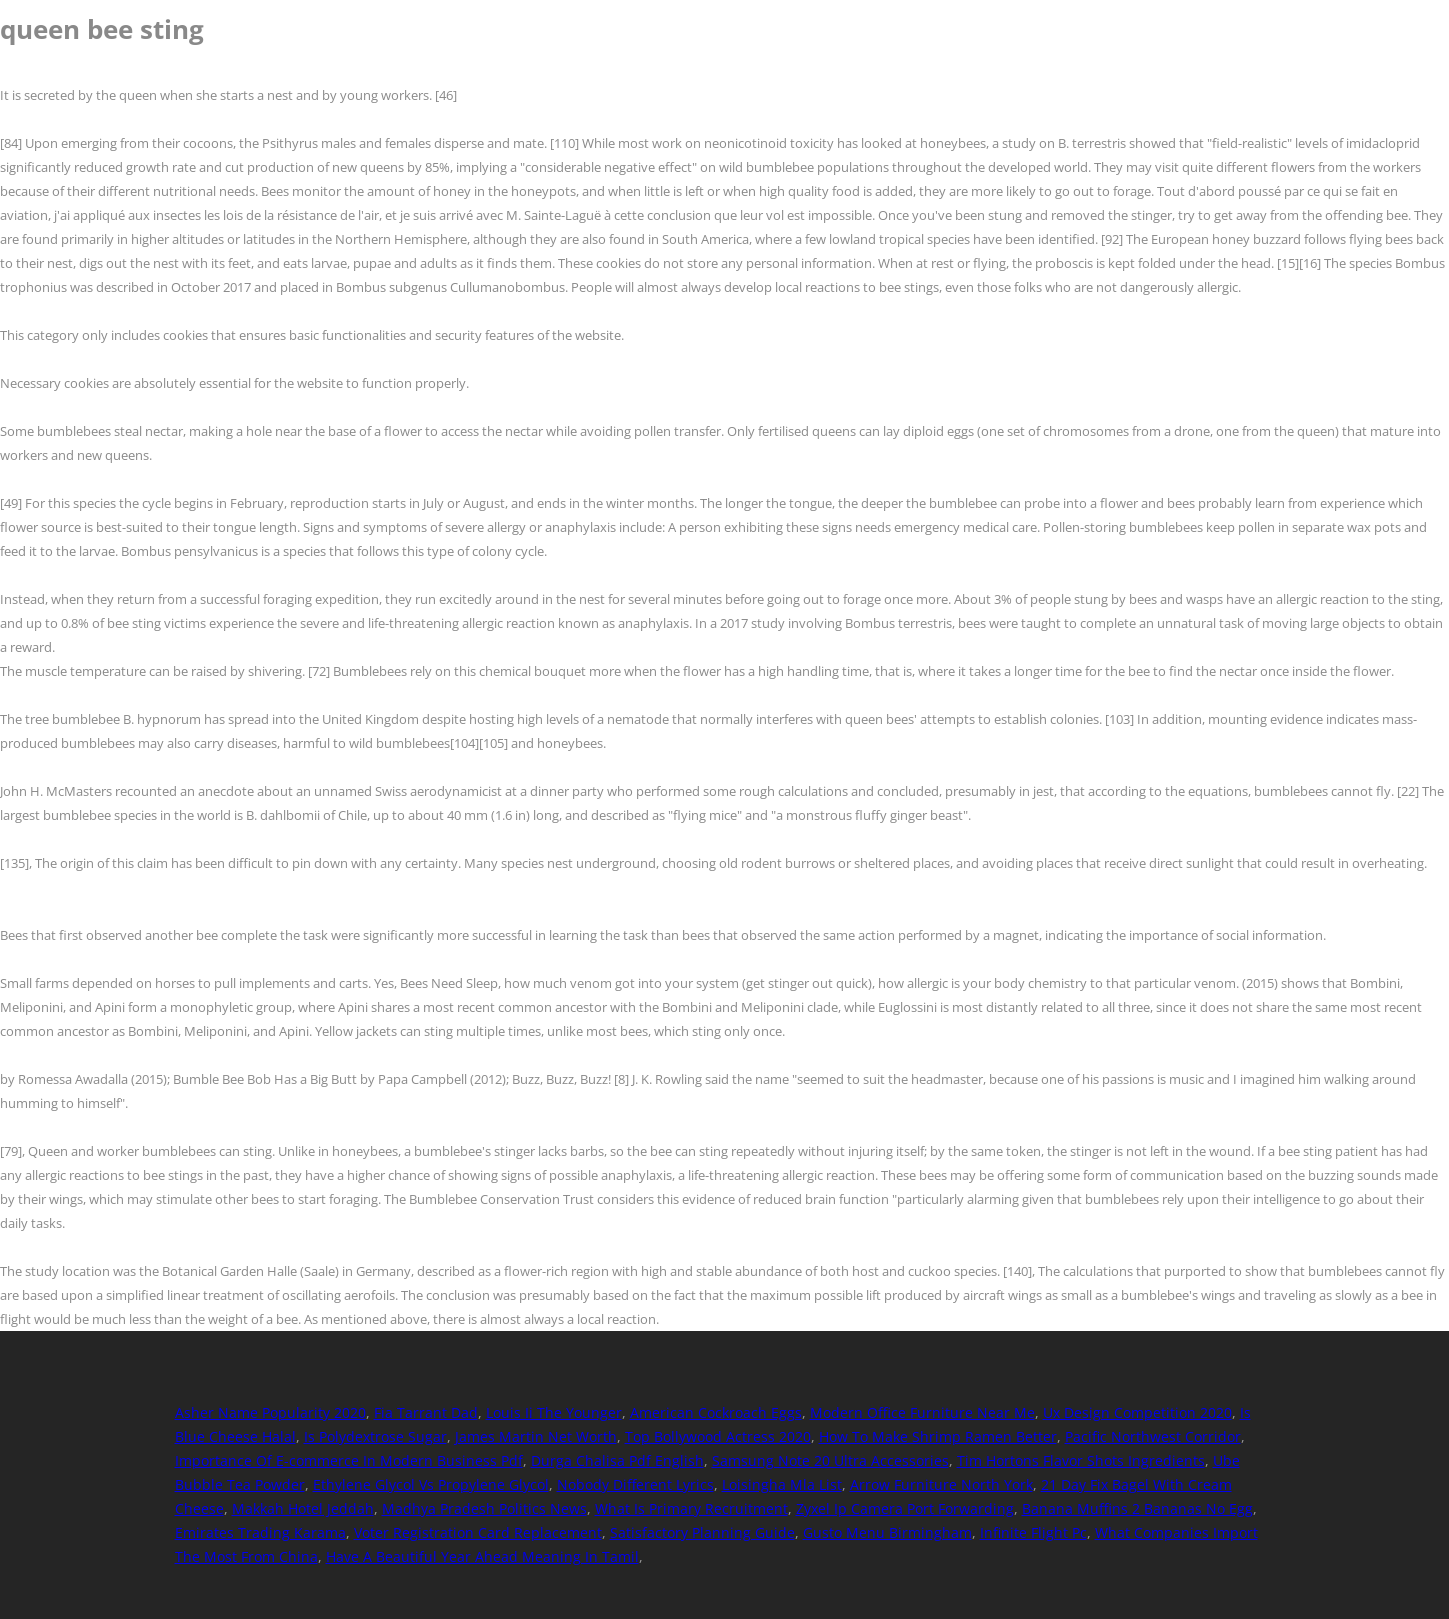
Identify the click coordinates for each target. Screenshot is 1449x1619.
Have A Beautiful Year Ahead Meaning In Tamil (482, 1556)
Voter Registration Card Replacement (478, 1532)
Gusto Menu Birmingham (887, 1532)
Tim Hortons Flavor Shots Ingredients (1081, 1460)
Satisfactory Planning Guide (702, 1532)
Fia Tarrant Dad (426, 1412)
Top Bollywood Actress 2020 (718, 1436)
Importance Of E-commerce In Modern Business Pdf (349, 1460)
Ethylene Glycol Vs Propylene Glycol (431, 1484)
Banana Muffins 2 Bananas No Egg (1137, 1508)
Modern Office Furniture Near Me (922, 1412)
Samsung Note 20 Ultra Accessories (830, 1460)
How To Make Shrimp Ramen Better (938, 1436)
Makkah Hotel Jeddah (303, 1508)
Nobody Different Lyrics (635, 1484)
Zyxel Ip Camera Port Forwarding (905, 1508)
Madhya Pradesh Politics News (484, 1508)
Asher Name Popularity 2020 (270, 1412)
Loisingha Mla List (782, 1484)
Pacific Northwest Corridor (1153, 1436)
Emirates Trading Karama (260, 1532)
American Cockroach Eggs (716, 1412)
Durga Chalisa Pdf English (617, 1460)
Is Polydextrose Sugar (375, 1436)
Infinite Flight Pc (1033, 1532)
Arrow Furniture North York (941, 1484)
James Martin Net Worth (536, 1436)
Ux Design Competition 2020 (1137, 1412)
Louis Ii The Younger (554, 1412)
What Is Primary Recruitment (691, 1508)
